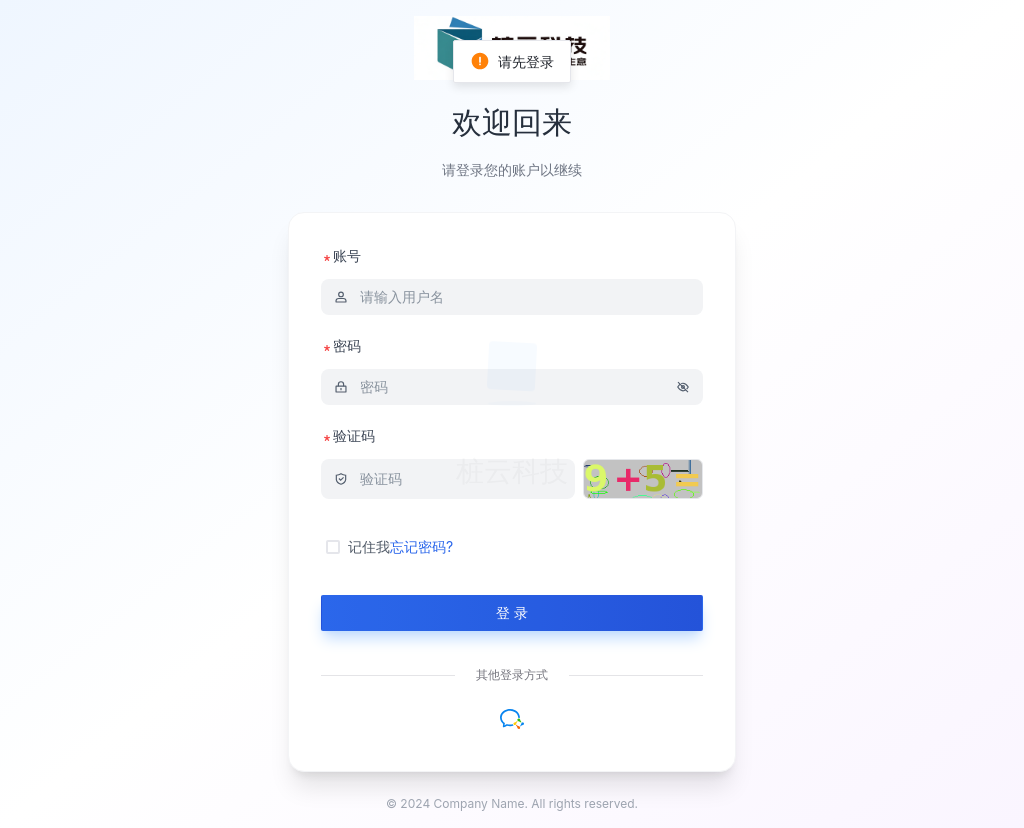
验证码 (348, 435)
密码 (341, 345)
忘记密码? (421, 546)
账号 (341, 255)
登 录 (512, 612)
